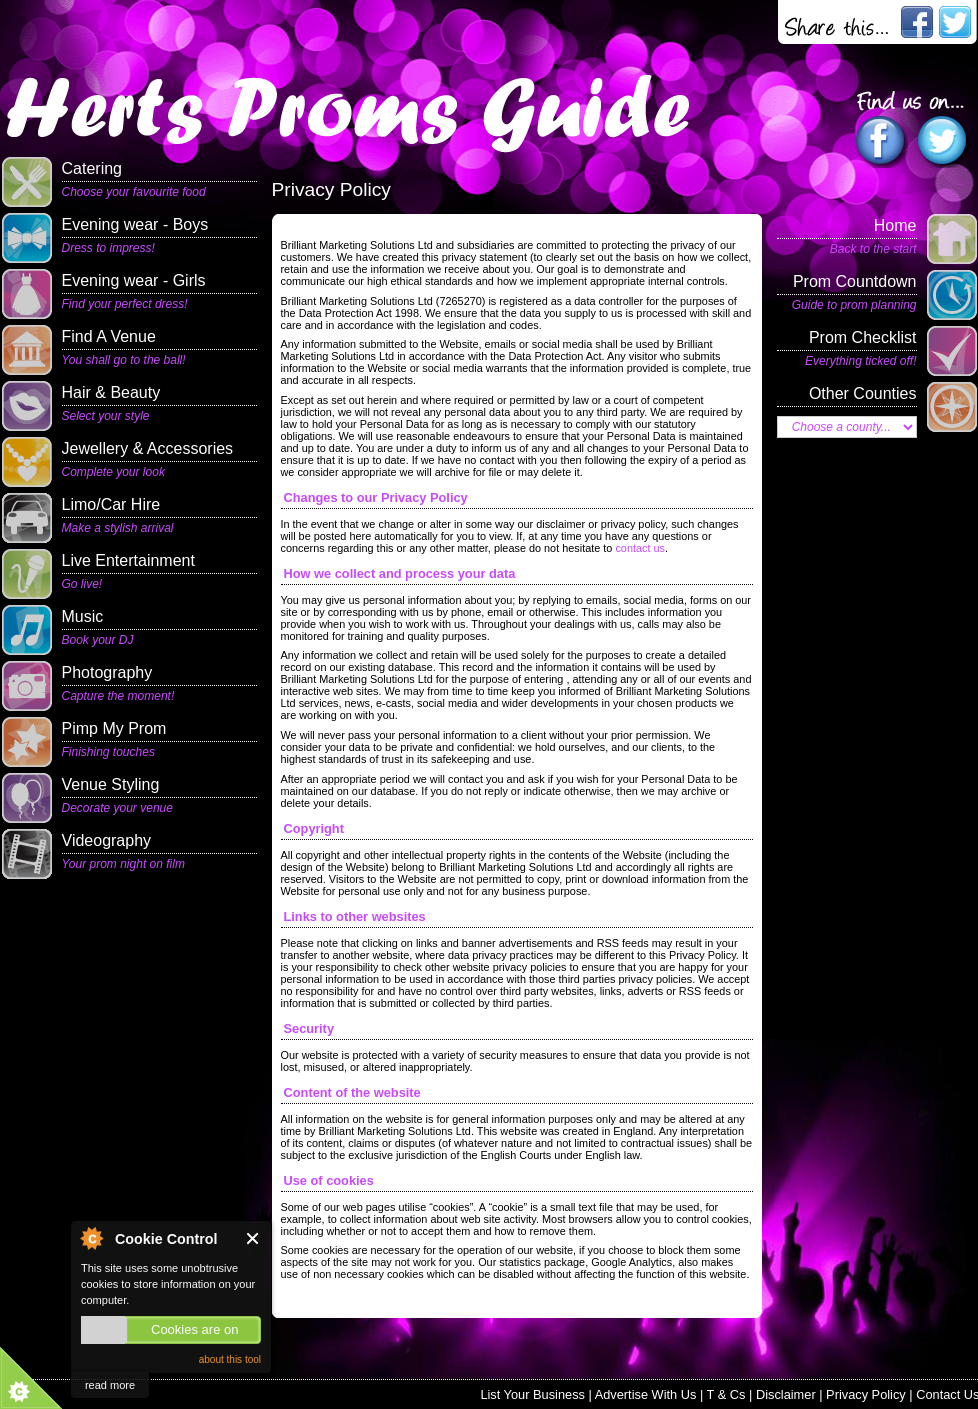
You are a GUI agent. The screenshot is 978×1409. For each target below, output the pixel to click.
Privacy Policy (866, 1394)
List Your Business (532, 1394)
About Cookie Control (91, 1238)
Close (253, 1238)
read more (110, 1385)
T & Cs (726, 1394)
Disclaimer (786, 1394)
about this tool (230, 1359)
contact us (640, 548)
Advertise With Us (646, 1394)
